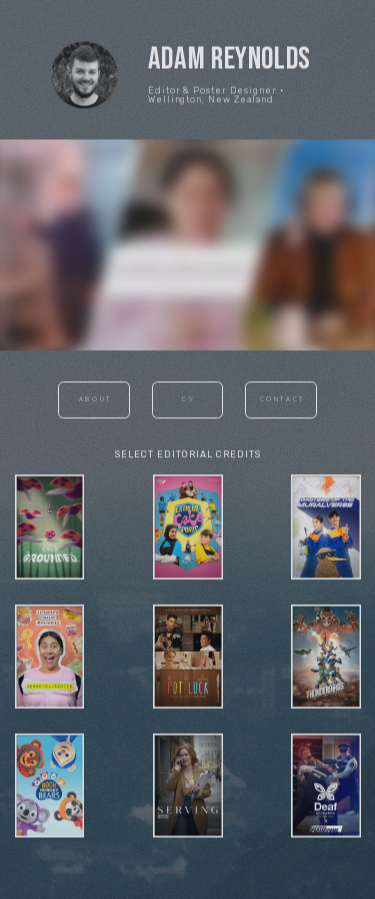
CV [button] (188, 402)
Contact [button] (282, 402)
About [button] (95, 402)
